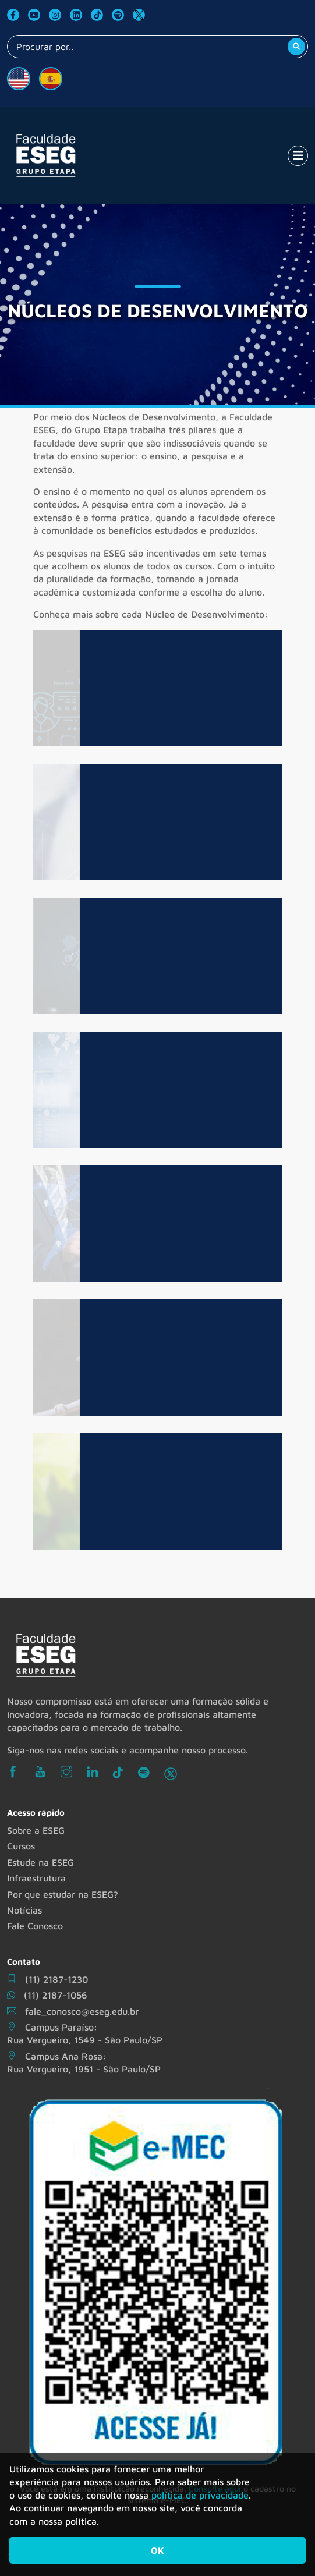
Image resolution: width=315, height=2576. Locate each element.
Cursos (21, 1846)
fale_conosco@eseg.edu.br (73, 2011)
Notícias (24, 1910)
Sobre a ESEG (36, 1830)
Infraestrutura (36, 1878)
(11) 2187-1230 (47, 1979)
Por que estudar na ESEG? (62, 1894)
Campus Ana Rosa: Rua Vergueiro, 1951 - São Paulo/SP (84, 2062)
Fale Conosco (35, 1926)
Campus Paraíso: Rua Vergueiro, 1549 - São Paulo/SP (84, 2033)
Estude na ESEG (40, 1862)
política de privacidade (200, 2495)
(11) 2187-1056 (47, 1995)
